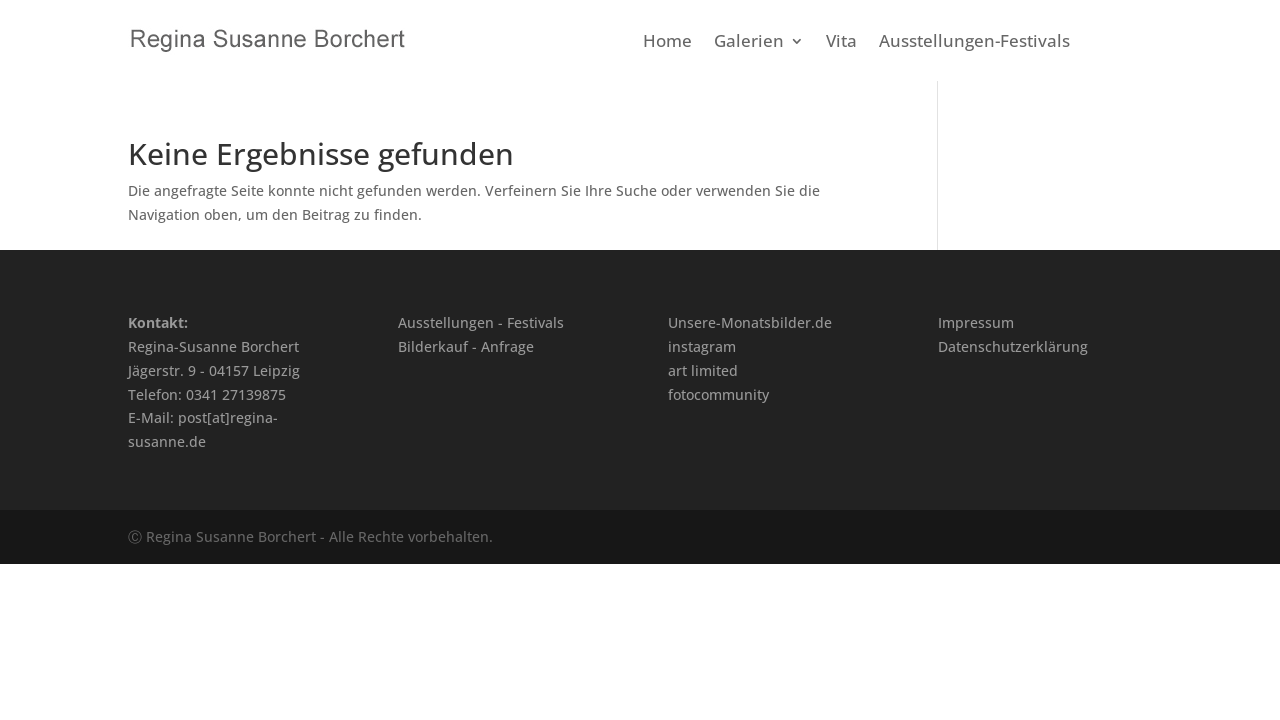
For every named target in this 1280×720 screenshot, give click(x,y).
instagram (702, 346)
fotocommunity (718, 394)
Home (667, 43)
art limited (703, 370)
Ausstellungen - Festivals (481, 322)
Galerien (749, 43)
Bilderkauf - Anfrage (466, 346)
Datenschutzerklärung (1013, 346)
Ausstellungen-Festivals (974, 43)
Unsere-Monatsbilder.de (750, 322)
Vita (841, 43)
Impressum (976, 322)
